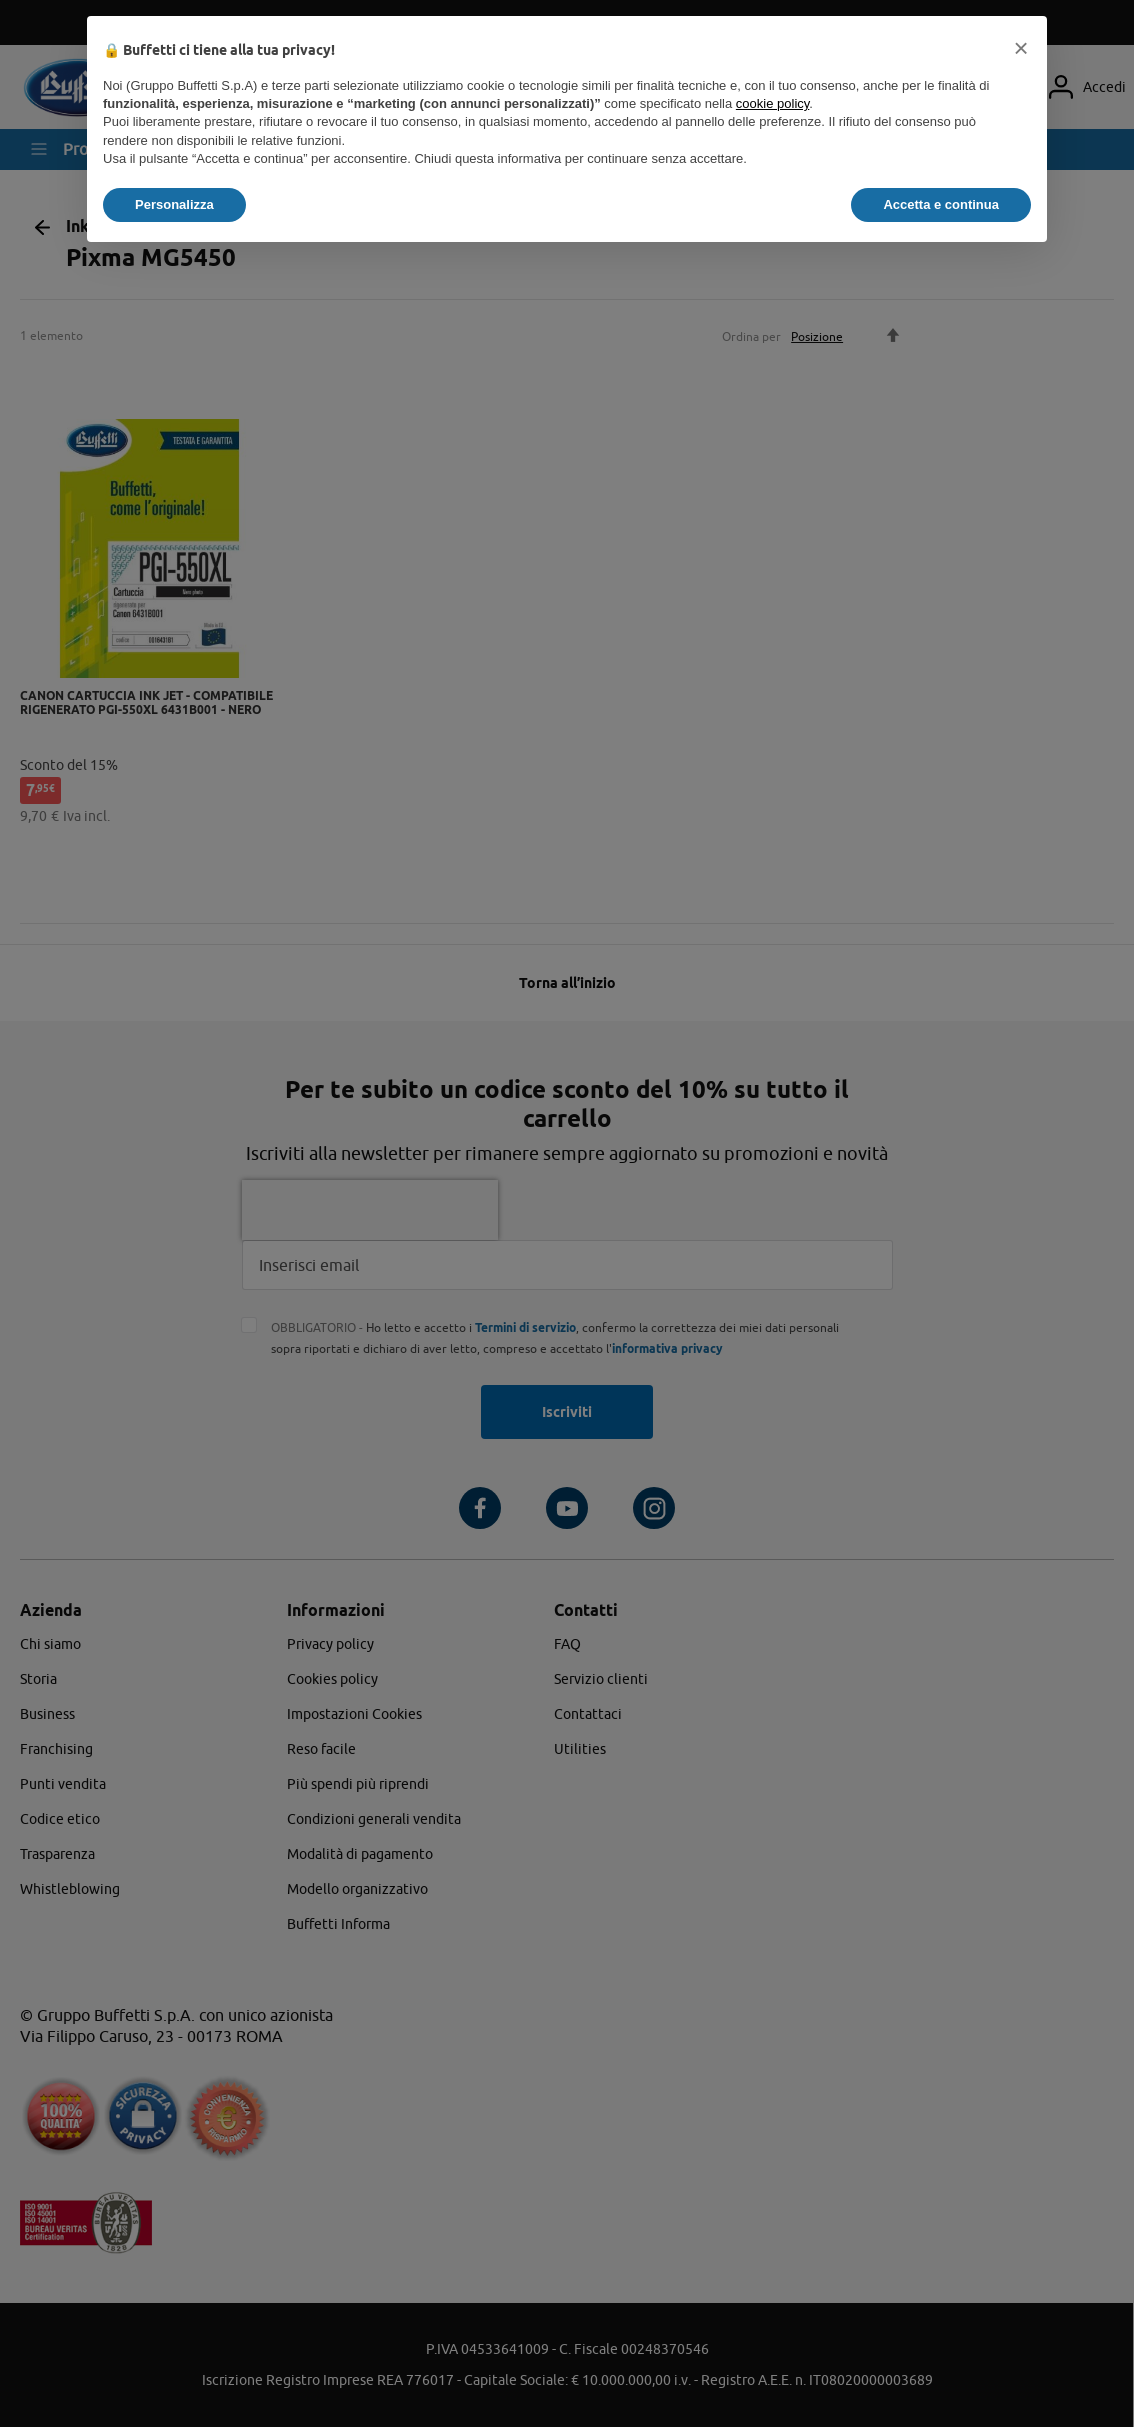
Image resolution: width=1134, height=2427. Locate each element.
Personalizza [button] (174, 204)
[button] (1021, 48)
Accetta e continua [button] (941, 204)
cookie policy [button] (772, 103)
